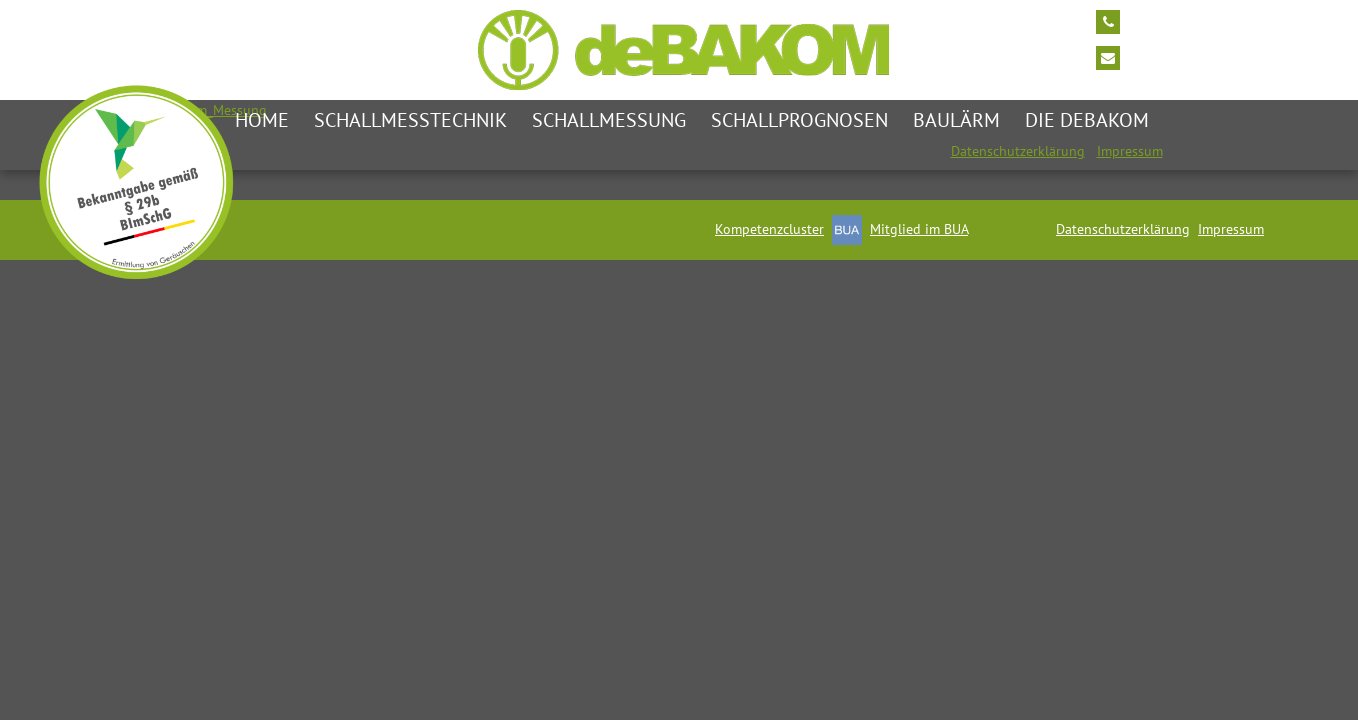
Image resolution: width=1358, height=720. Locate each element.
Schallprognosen (799, 120)
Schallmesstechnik (410, 120)
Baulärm (956, 120)
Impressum (1130, 151)
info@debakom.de (1188, 56)
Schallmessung (609, 120)
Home (262, 120)
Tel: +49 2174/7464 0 (1198, 20)
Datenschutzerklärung (1018, 151)
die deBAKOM (1087, 120)
